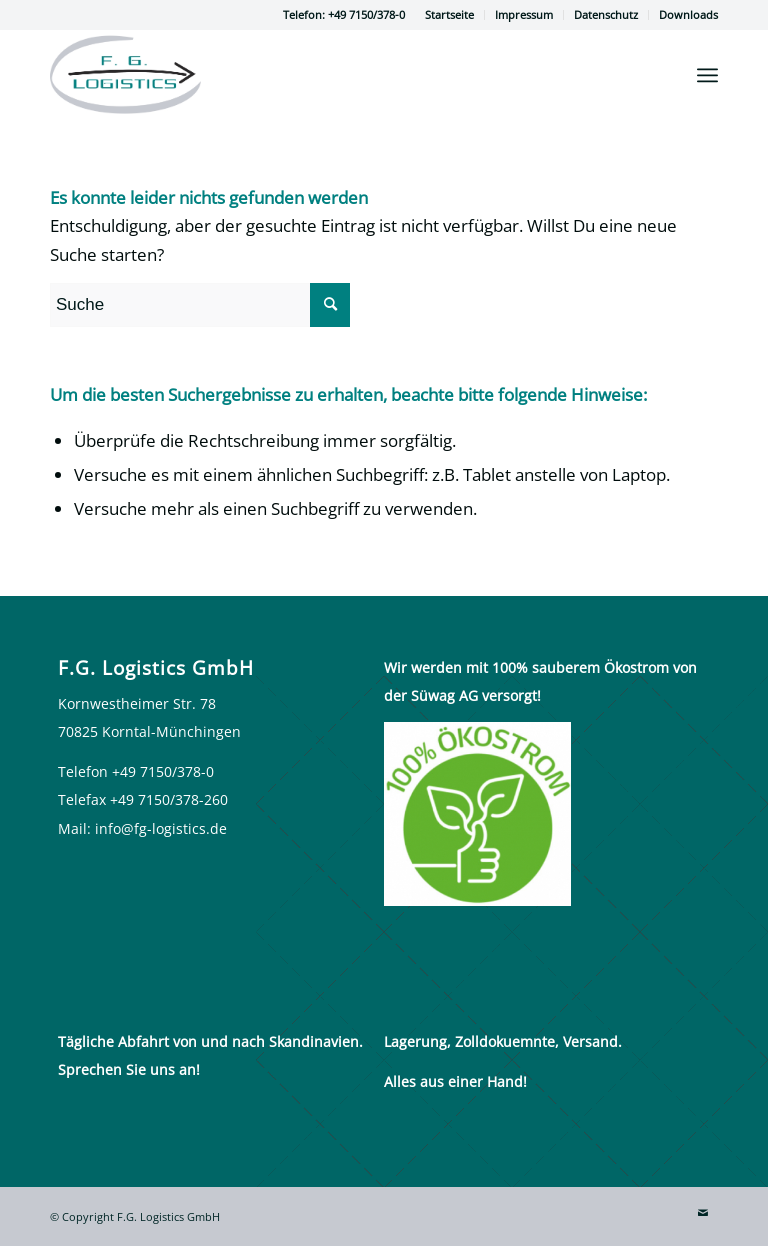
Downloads (688, 14)
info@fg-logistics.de (161, 828)
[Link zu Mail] (703, 1213)
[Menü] (707, 75)
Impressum (524, 14)
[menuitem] (450, 15)
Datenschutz (606, 14)
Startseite (449, 14)
